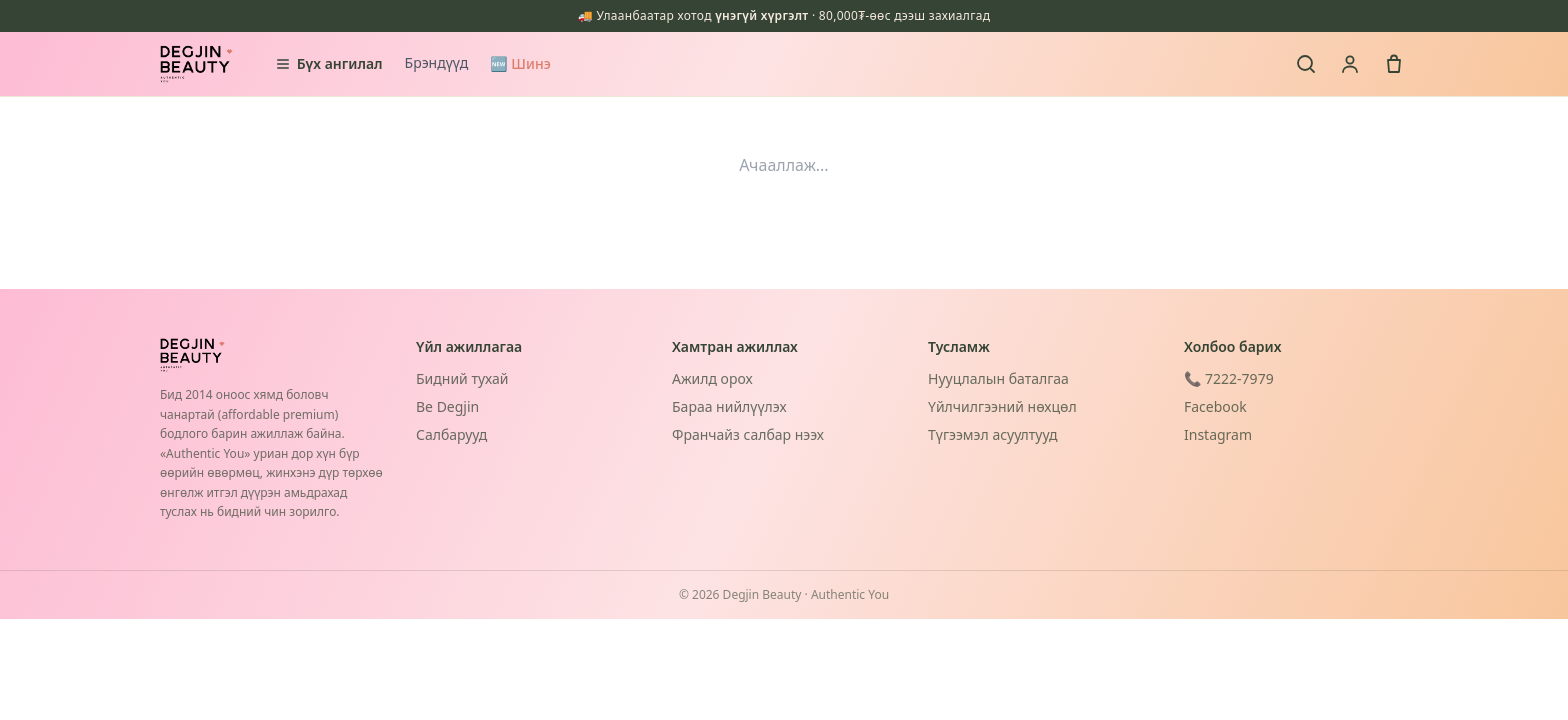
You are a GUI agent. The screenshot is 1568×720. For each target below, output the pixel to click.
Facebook (1215, 406)
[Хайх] (1306, 64)
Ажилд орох (712, 378)
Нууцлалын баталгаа (998, 378)
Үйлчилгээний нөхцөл (1002, 406)
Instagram (1218, 434)
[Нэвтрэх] (1350, 64)
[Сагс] (1394, 64)
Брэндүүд (437, 62)
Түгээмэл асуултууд (992, 434)
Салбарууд (451, 434)
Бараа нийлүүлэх (729, 406)
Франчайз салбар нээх (748, 434)
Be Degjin (447, 406)
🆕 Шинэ (520, 63)
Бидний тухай (462, 378)
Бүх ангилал (329, 63)
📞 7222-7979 (1229, 378)
